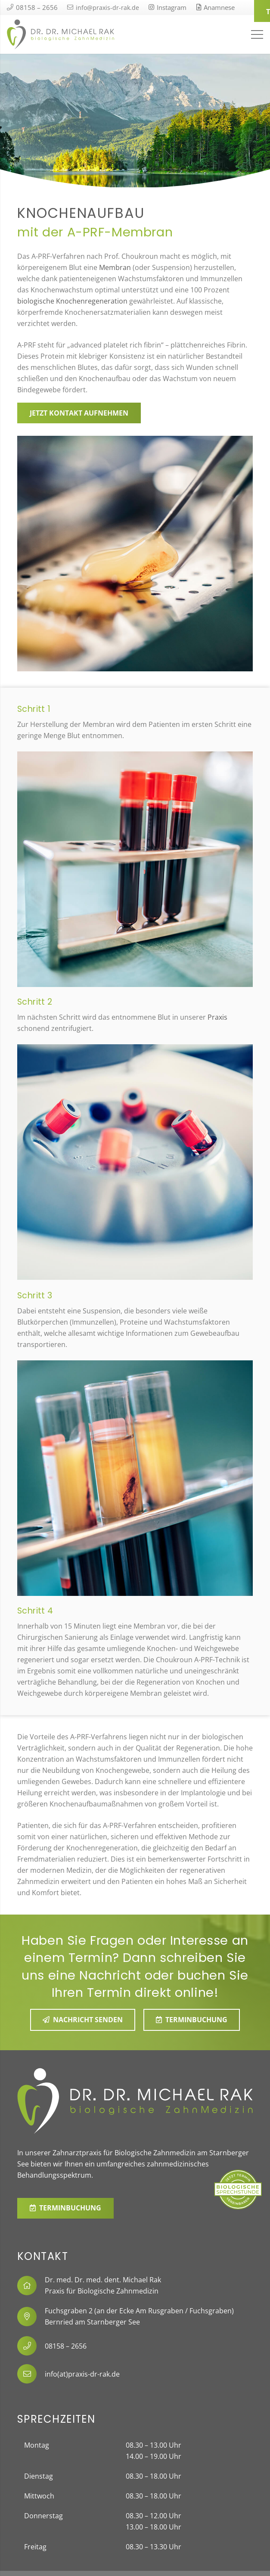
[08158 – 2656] (31, 2346)
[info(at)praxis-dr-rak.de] (31, 2374)
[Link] (60, 34)
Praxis (217, 1017)
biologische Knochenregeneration (72, 301)
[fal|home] (31, 2285)
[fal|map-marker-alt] (31, 2316)
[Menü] (257, 34)
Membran (115, 267)
